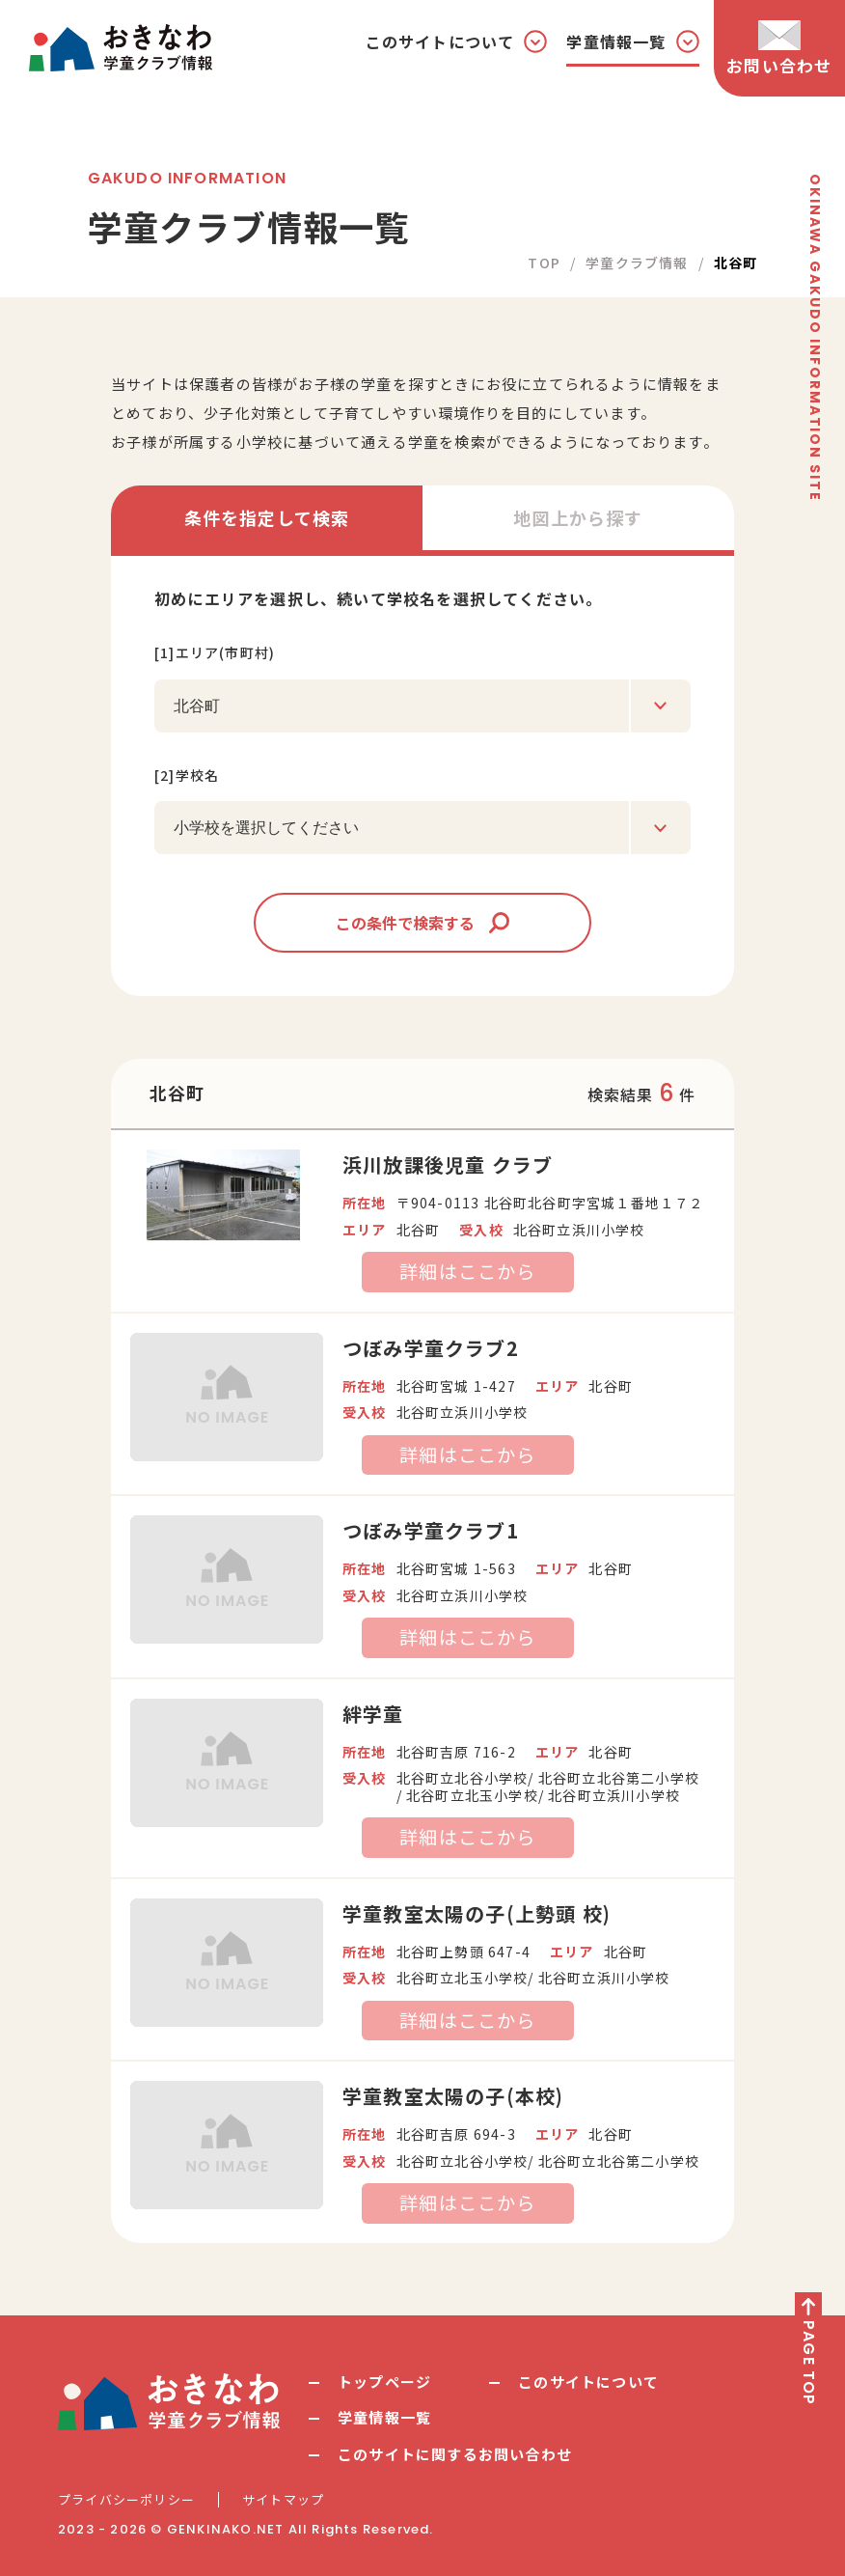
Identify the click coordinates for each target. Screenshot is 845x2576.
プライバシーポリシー (126, 2499)
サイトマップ (283, 2499)
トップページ (384, 2381)
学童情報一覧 (384, 2417)
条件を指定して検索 (267, 517)
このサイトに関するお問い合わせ (455, 2454)
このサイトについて (588, 2381)
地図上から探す (577, 517)
